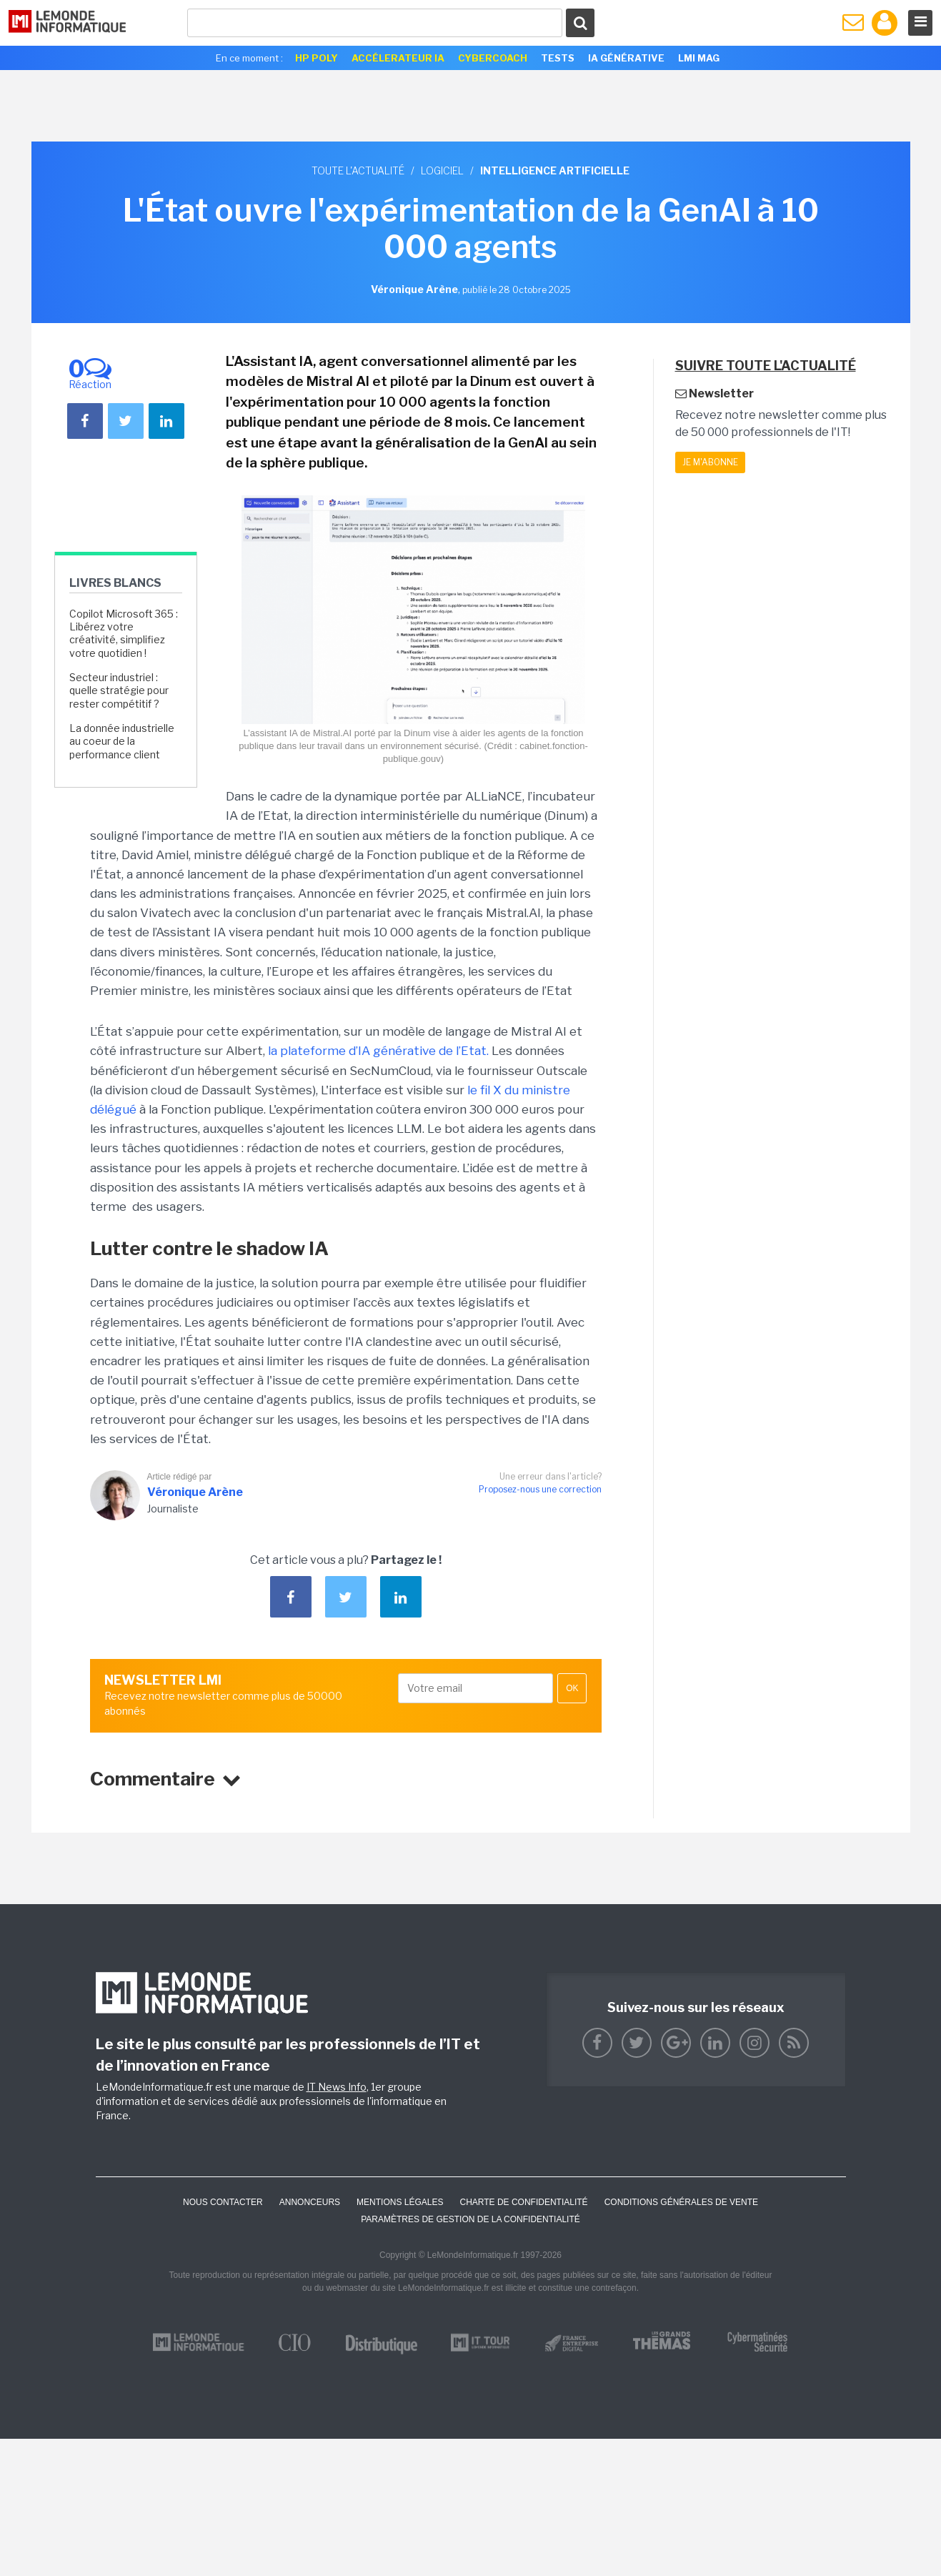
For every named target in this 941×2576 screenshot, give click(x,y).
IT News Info (337, 2087)
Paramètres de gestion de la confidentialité (470, 2219)
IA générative (626, 58)
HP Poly (316, 58)
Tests (557, 58)
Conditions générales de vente (681, 2202)
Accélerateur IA (398, 58)
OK (572, 1688)
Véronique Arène (195, 1492)
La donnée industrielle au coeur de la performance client (121, 741)
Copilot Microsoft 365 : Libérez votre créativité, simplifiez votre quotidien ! (123, 633)
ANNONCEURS (309, 2202)
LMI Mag (699, 58)
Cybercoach (492, 58)
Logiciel (442, 170)
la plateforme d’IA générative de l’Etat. (378, 1051)
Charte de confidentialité (523, 2202)
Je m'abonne (710, 462)
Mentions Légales (400, 2202)
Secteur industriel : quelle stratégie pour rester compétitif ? (119, 690)
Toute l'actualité (358, 170)
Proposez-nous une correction (540, 1489)
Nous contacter (223, 2202)
